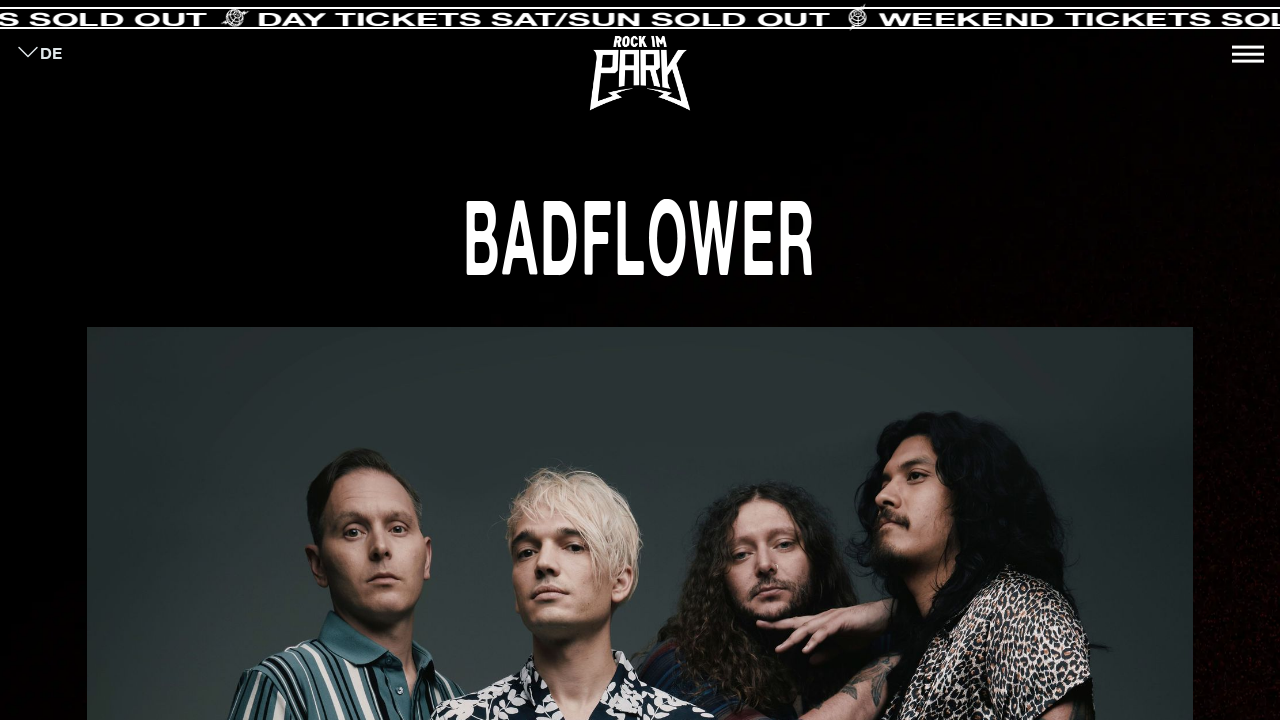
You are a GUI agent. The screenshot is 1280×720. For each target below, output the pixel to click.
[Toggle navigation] (1248, 54)
